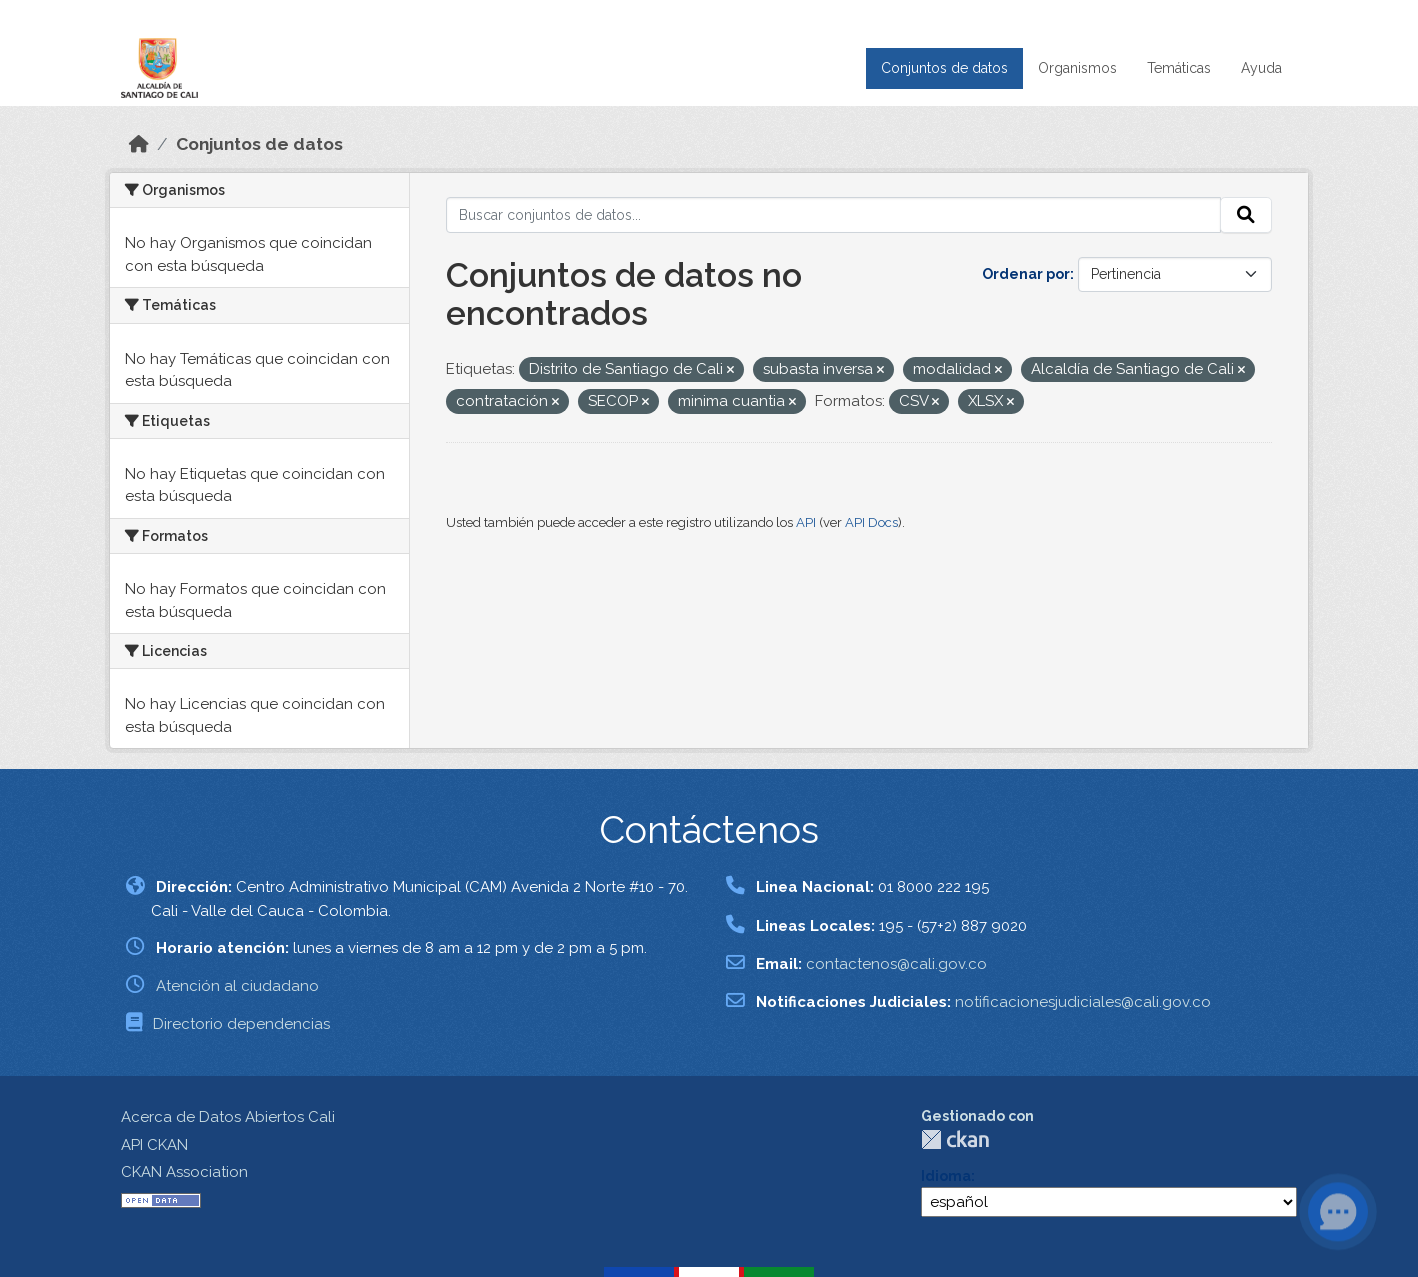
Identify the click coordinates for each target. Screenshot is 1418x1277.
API (806, 522)
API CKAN (154, 1145)
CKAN (955, 1139)
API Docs (871, 522)
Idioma (946, 1176)
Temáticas (1179, 68)
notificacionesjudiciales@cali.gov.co (1083, 1002)
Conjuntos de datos (944, 68)
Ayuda (1261, 68)
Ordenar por (1026, 274)
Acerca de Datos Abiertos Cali (228, 1117)
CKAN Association (184, 1172)
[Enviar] (1246, 215)
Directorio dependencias (241, 1024)
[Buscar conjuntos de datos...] (834, 215)
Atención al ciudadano (237, 986)
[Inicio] (139, 144)
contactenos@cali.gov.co (896, 964)
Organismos (1077, 68)
